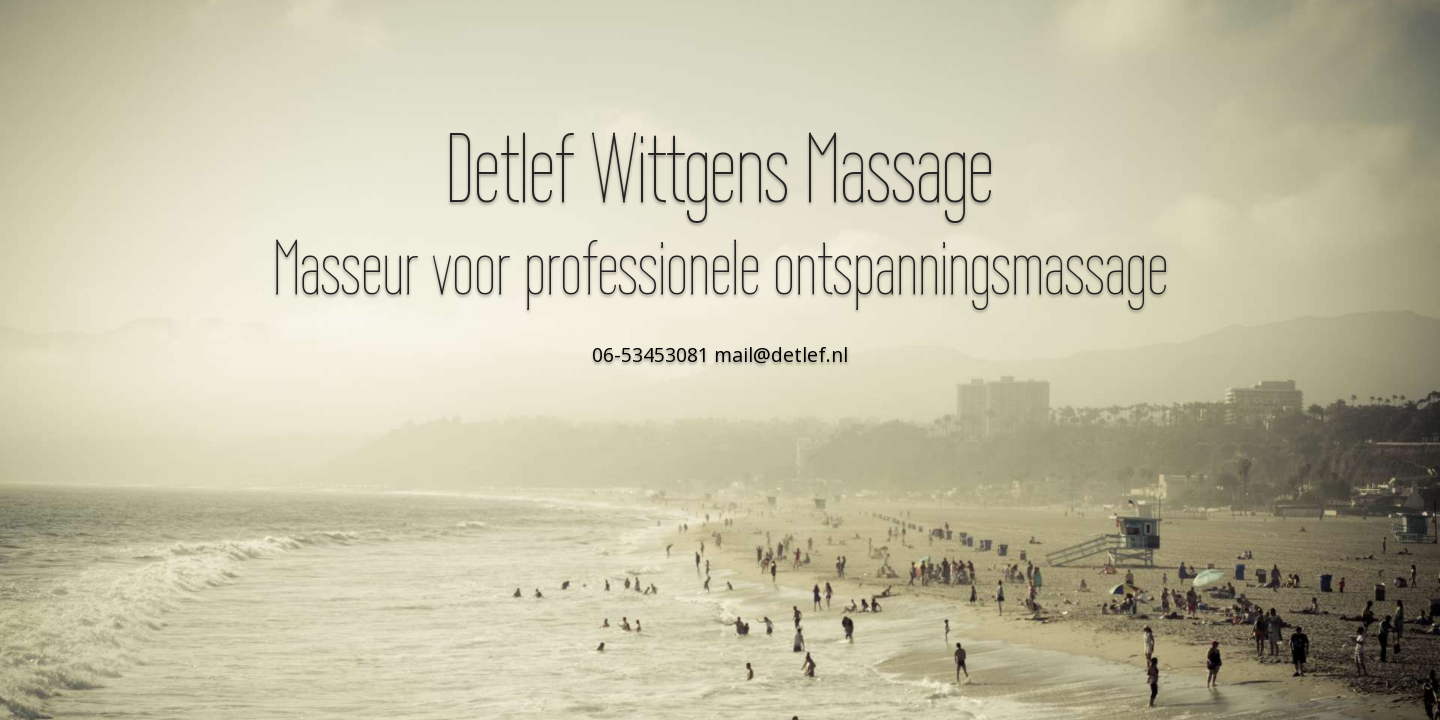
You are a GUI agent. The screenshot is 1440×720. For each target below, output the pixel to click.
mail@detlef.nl (781, 354)
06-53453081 (650, 354)
